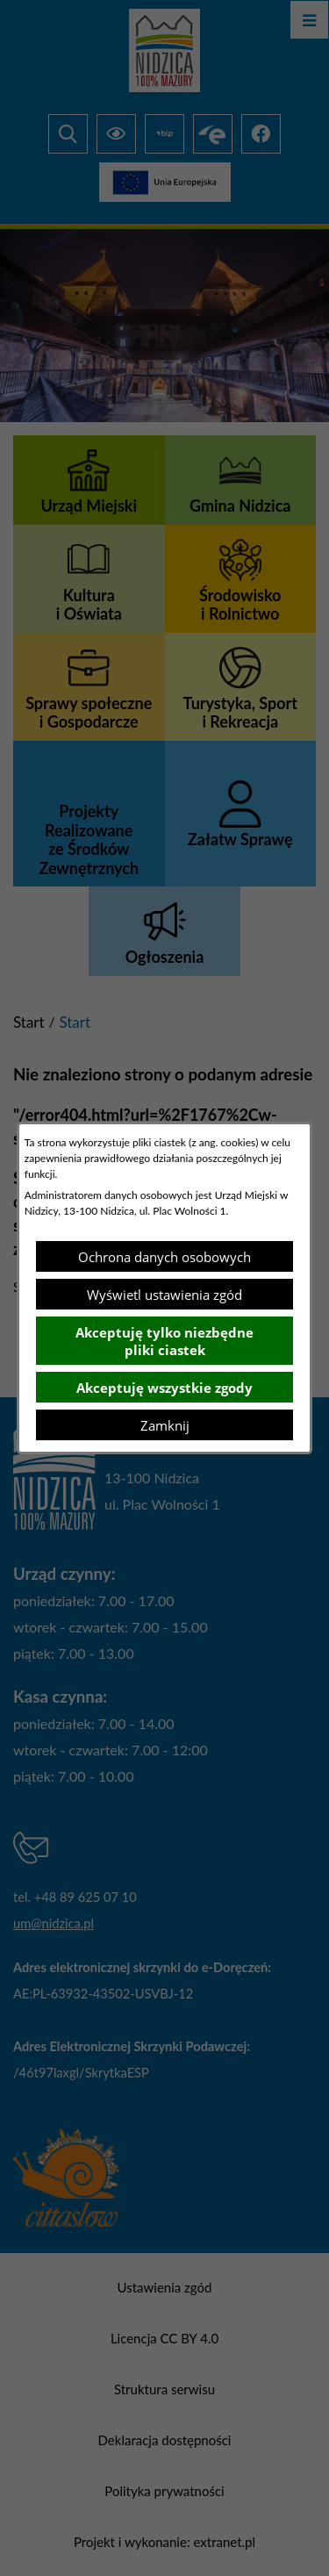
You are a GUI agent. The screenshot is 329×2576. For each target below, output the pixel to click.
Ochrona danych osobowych (164, 1257)
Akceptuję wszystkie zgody (164, 1387)
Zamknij (165, 1425)
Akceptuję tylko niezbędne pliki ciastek (164, 1341)
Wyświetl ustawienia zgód (164, 1294)
